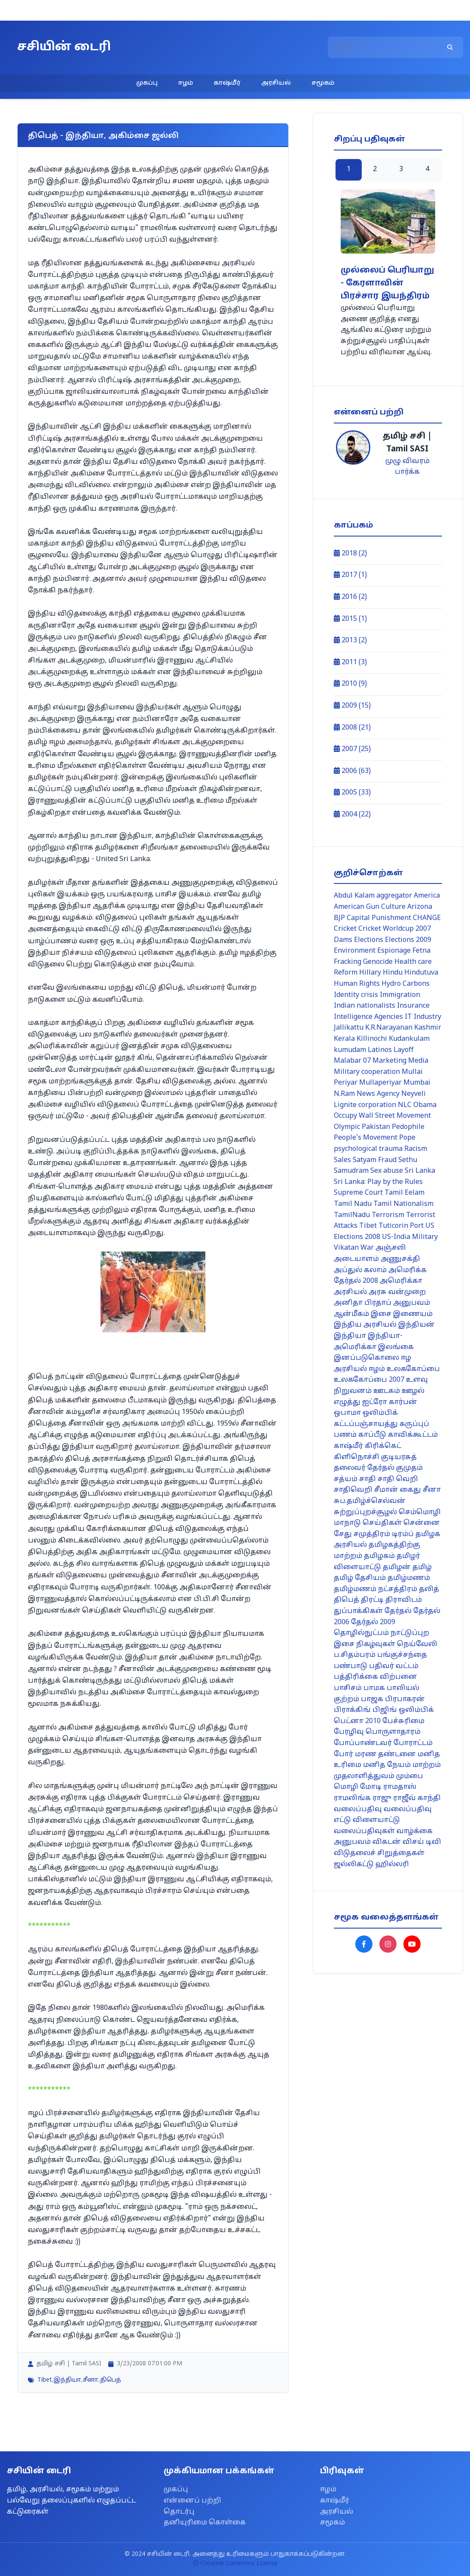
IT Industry (423, 1017)
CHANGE (427, 918)
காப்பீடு (372, 1435)
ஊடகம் (386, 1391)
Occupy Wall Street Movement (382, 1116)
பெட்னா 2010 (357, 1721)
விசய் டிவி (422, 1842)
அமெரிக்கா (401, 1281)
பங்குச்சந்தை (402, 1655)
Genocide (378, 962)
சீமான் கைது (397, 1490)
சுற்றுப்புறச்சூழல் (365, 1512)
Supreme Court (358, 1193)
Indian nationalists (364, 1006)
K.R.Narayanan (388, 1028)
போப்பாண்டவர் (363, 1743)
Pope (407, 1138)
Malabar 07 (352, 1061)
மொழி (346, 1787)
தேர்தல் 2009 (373, 1622)
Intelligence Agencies (368, 1017)
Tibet (44, 2380)
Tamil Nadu (353, 1204)
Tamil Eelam (404, 1193)
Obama (424, 1105)
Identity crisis (356, 995)
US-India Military (410, 1237)
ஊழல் (413, 1391)
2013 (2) (350, 640)
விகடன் (386, 1842)
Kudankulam (409, 1039)
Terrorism (388, 1215)
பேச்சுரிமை (403, 1721)
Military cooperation (367, 1072)
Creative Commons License (235, 2563)
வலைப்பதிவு (358, 1809)
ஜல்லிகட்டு (354, 1864)
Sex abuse (386, 1171)
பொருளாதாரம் (393, 1732)
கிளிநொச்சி (356, 1457)
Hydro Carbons (405, 984)
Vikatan (346, 1248)
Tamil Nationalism (403, 1204)
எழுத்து (347, 1402)
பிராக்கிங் (352, 1710)
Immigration (400, 995)
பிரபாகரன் (405, 1699)
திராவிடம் (403, 1600)
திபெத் (110, 2380)
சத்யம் (345, 1479)
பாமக (374, 1688)
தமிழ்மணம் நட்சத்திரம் (375, 1589)
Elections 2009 (408, 940)
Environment (354, 951)
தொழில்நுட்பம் (361, 1633)
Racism (415, 1149)
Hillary (370, 973)
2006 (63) (352, 771)
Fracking (347, 962)
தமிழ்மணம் (409, 1578)
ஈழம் (185, 83)
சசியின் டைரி (64, 47)
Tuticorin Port (401, 1226)
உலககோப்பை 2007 (369, 1380)
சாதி (367, 1479)
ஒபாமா (347, 1413)
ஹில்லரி (392, 1864)
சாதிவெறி (353, 1490)
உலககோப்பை (413, 1369)
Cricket (345, 929)
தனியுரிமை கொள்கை (205, 2522)
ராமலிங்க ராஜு (362, 1798)
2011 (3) (350, 662)
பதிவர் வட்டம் (393, 1666)
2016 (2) (350, 597)
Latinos (380, 1050)
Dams (343, 940)
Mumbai (416, 1083)
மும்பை (409, 1776)
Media (418, 1061)
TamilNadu (352, 1215)
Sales (342, 1160)
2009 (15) (352, 706)
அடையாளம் (356, 1259)
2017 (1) (350, 575)
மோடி (370, 1787)
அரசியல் (276, 83)
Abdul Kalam (354, 896)
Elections (368, 940)
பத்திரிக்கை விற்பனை (375, 1677)
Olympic (347, 1127)
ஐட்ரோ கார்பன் (389, 1402)
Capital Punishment (379, 918)
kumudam (350, 1050)
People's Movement (365, 1138)
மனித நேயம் (387, 1765)
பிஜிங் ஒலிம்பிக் (403, 1710)
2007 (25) (352, 749)
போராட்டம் (413, 1743)
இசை (381, 1314)
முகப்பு (147, 83)
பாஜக (372, 1699)
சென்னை (421, 1523)
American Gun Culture (370, 907)
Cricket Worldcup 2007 (394, 929)
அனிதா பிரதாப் (362, 1303)
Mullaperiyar (380, 1083)
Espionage (394, 951)
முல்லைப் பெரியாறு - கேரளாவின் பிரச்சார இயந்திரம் (387, 283)
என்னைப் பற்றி (192, 2500)
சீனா (90, 2380)
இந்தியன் (416, 1325)
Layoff (404, 1050)
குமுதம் (409, 1468)
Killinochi (372, 1039)
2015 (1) (350, 619)
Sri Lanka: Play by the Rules (378, 1182)
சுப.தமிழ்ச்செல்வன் (370, 1501)
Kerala (344, 1039)
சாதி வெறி (398, 1479)
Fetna (421, 951)
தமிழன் (397, 1567)
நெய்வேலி (417, 1644)
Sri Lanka (420, 1171)
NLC (405, 1105)
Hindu (393, 973)
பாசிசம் (348, 1688)
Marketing (389, 1061)
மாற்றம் (426, 1765)
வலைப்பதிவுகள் (364, 1831)
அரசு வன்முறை (397, 1292)
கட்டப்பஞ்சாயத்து (366, 1424)
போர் (343, 1754)
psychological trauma (368, 1149)
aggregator (394, 896)
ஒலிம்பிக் (380, 1413)
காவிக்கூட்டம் (413, 1435)
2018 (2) (350, 553)
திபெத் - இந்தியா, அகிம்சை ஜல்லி (103, 136)
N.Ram (344, 1094)
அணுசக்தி (400, 1259)
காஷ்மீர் (227, 83)
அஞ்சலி (390, 1248)
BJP (339, 918)
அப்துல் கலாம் (360, 1270)
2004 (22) (352, 814)
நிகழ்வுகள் (375, 1644)
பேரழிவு (349, 1732)
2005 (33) (352, 792)
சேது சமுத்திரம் (362, 1534)
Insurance (413, 1006)
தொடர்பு (179, 2512)
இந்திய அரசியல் (365, 1325)
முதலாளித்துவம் (364, 1776)
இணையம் (413, 1314)
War (367, 1248)
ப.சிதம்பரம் (354, 1655)
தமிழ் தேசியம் (360, 1578)
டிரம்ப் (403, 1534)
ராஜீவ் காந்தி (417, 1798)
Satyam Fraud (375, 1160)
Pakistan (376, 1127)
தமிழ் (422, 1567)
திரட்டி (372, 1600)
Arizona (419, 907)
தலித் (429, 1589)
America (427, 896)
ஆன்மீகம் (351, 1314)
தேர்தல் (398, 1611)
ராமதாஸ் (399, 1787)
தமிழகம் (379, 1556)
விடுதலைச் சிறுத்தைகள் (379, 1853)
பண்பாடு (350, 1666)
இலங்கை (396, 1347)
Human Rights (357, 984)
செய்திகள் (382, 1523)
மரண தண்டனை (385, 1754)
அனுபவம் (411, 1303)
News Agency (378, 1094)
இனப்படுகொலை (366, 1358)
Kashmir (427, 1028)
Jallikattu (348, 1028)
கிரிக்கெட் (383, 1446)
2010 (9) (350, 684)
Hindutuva (421, 973)
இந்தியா (67, 2380)
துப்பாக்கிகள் (358, 1611)
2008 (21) (352, 728)
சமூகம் (322, 83)
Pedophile (408, 1127)
